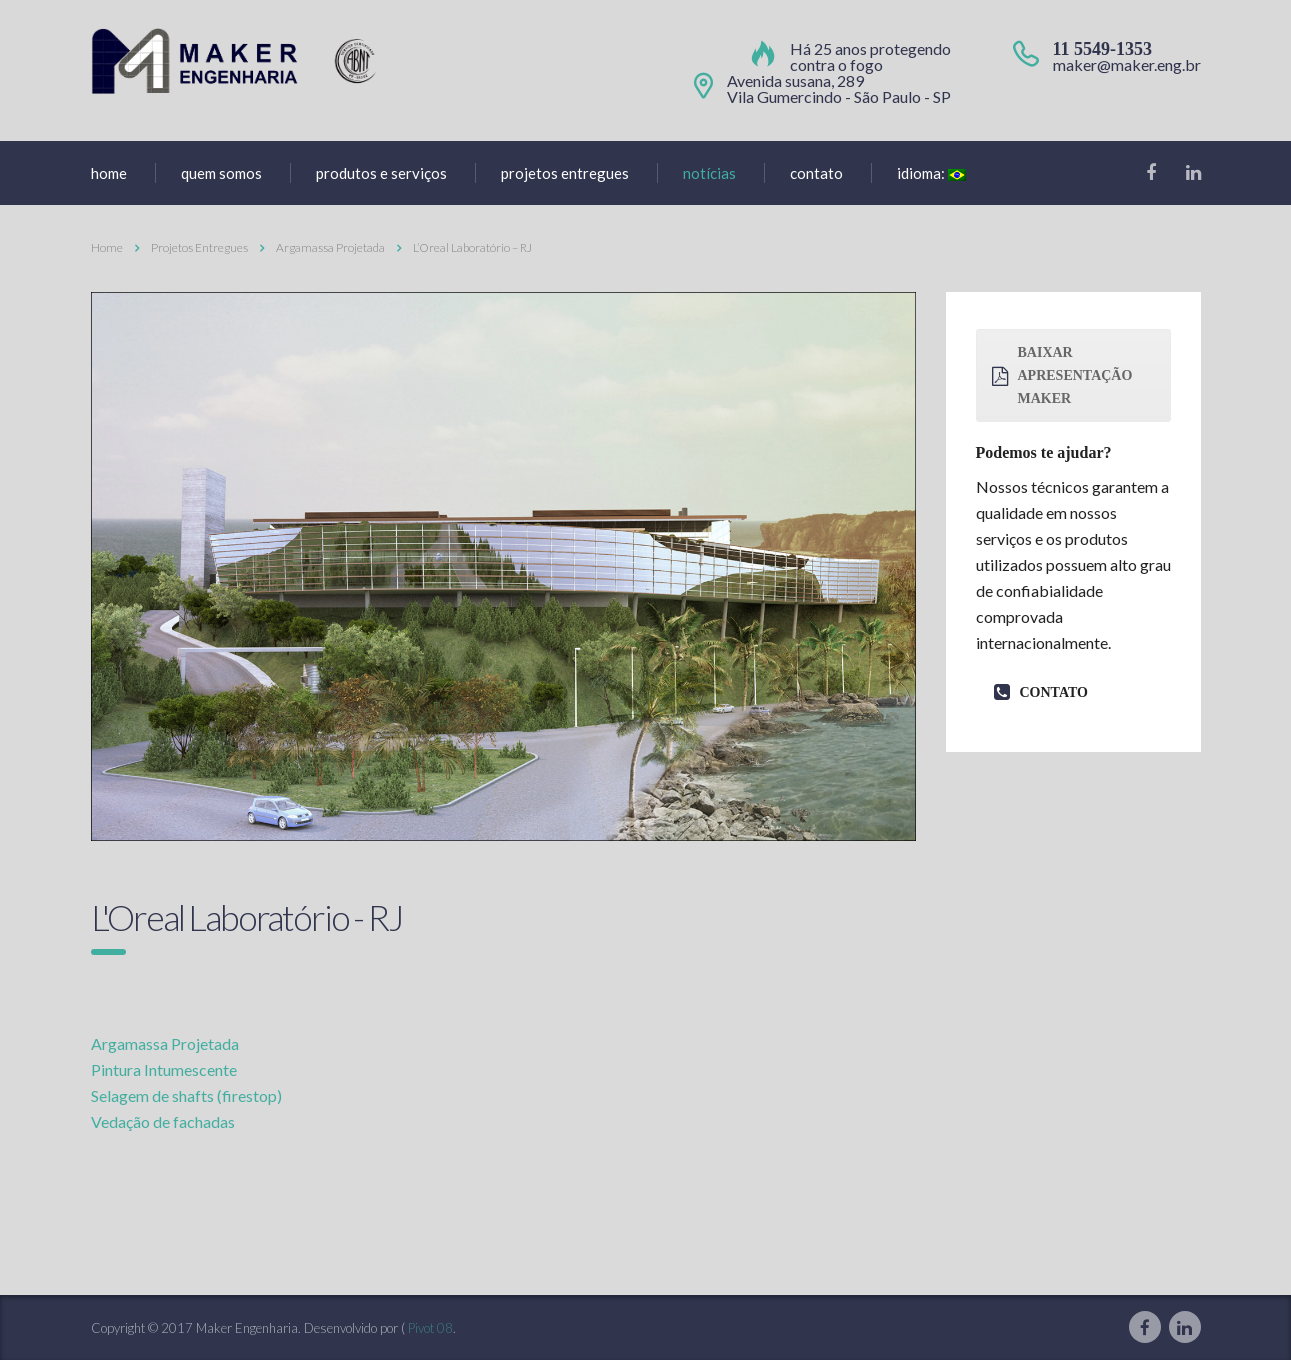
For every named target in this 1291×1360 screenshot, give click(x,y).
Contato (816, 173)
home (109, 173)
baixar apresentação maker (1062, 375)
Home (107, 247)
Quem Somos (221, 173)
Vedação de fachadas (163, 1121)
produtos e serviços (381, 173)
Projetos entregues (565, 173)
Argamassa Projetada (165, 1043)
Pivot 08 (430, 1328)
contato (1041, 692)
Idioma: (931, 173)
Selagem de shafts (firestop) (186, 1095)
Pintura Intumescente (164, 1069)
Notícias (709, 173)
